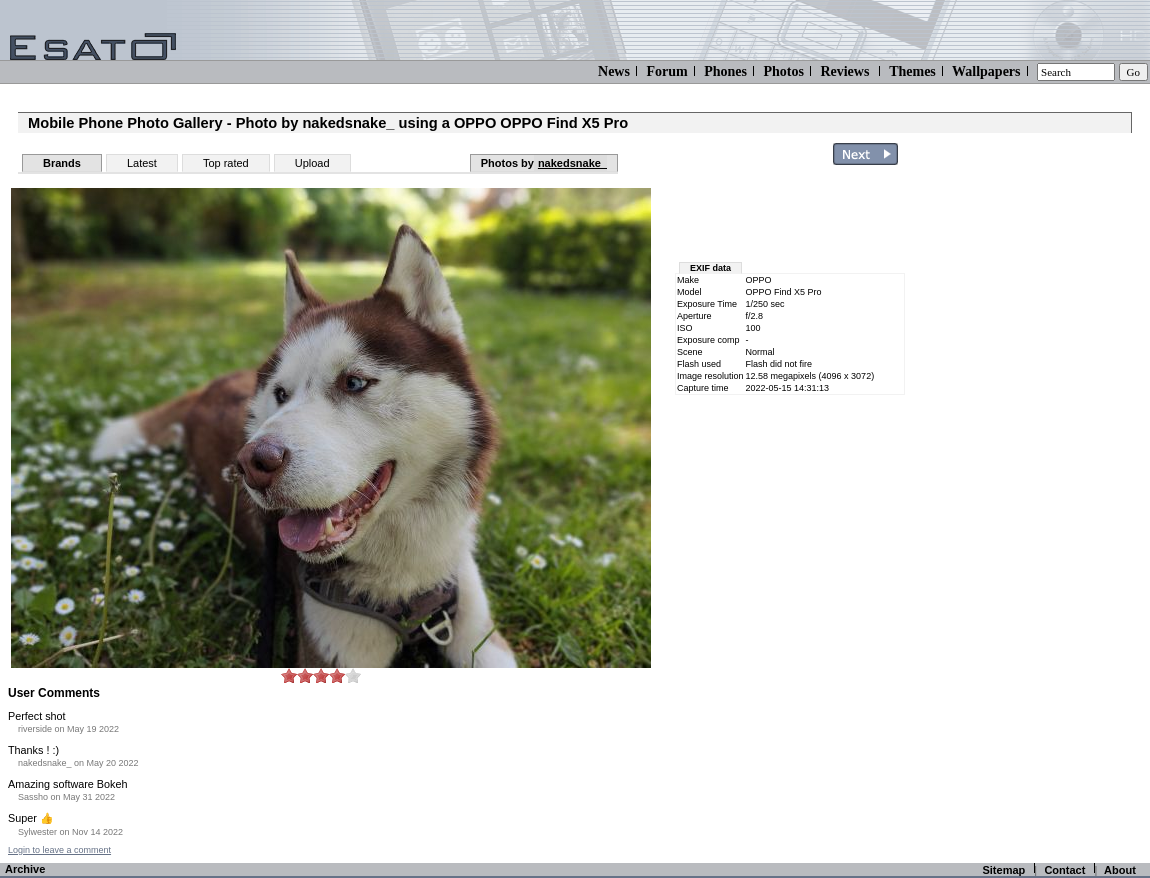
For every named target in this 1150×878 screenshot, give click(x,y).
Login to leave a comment (59, 850)
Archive (25, 869)
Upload (312, 163)
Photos (783, 71)
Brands (62, 163)
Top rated (226, 163)
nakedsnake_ (572, 163)
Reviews (844, 71)
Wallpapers (986, 71)
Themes (912, 71)
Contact (1064, 870)
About (1120, 870)
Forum (666, 71)
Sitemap (1003, 870)
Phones (725, 71)
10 (353, 675)
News (614, 71)
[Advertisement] (792, 218)
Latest (142, 163)
